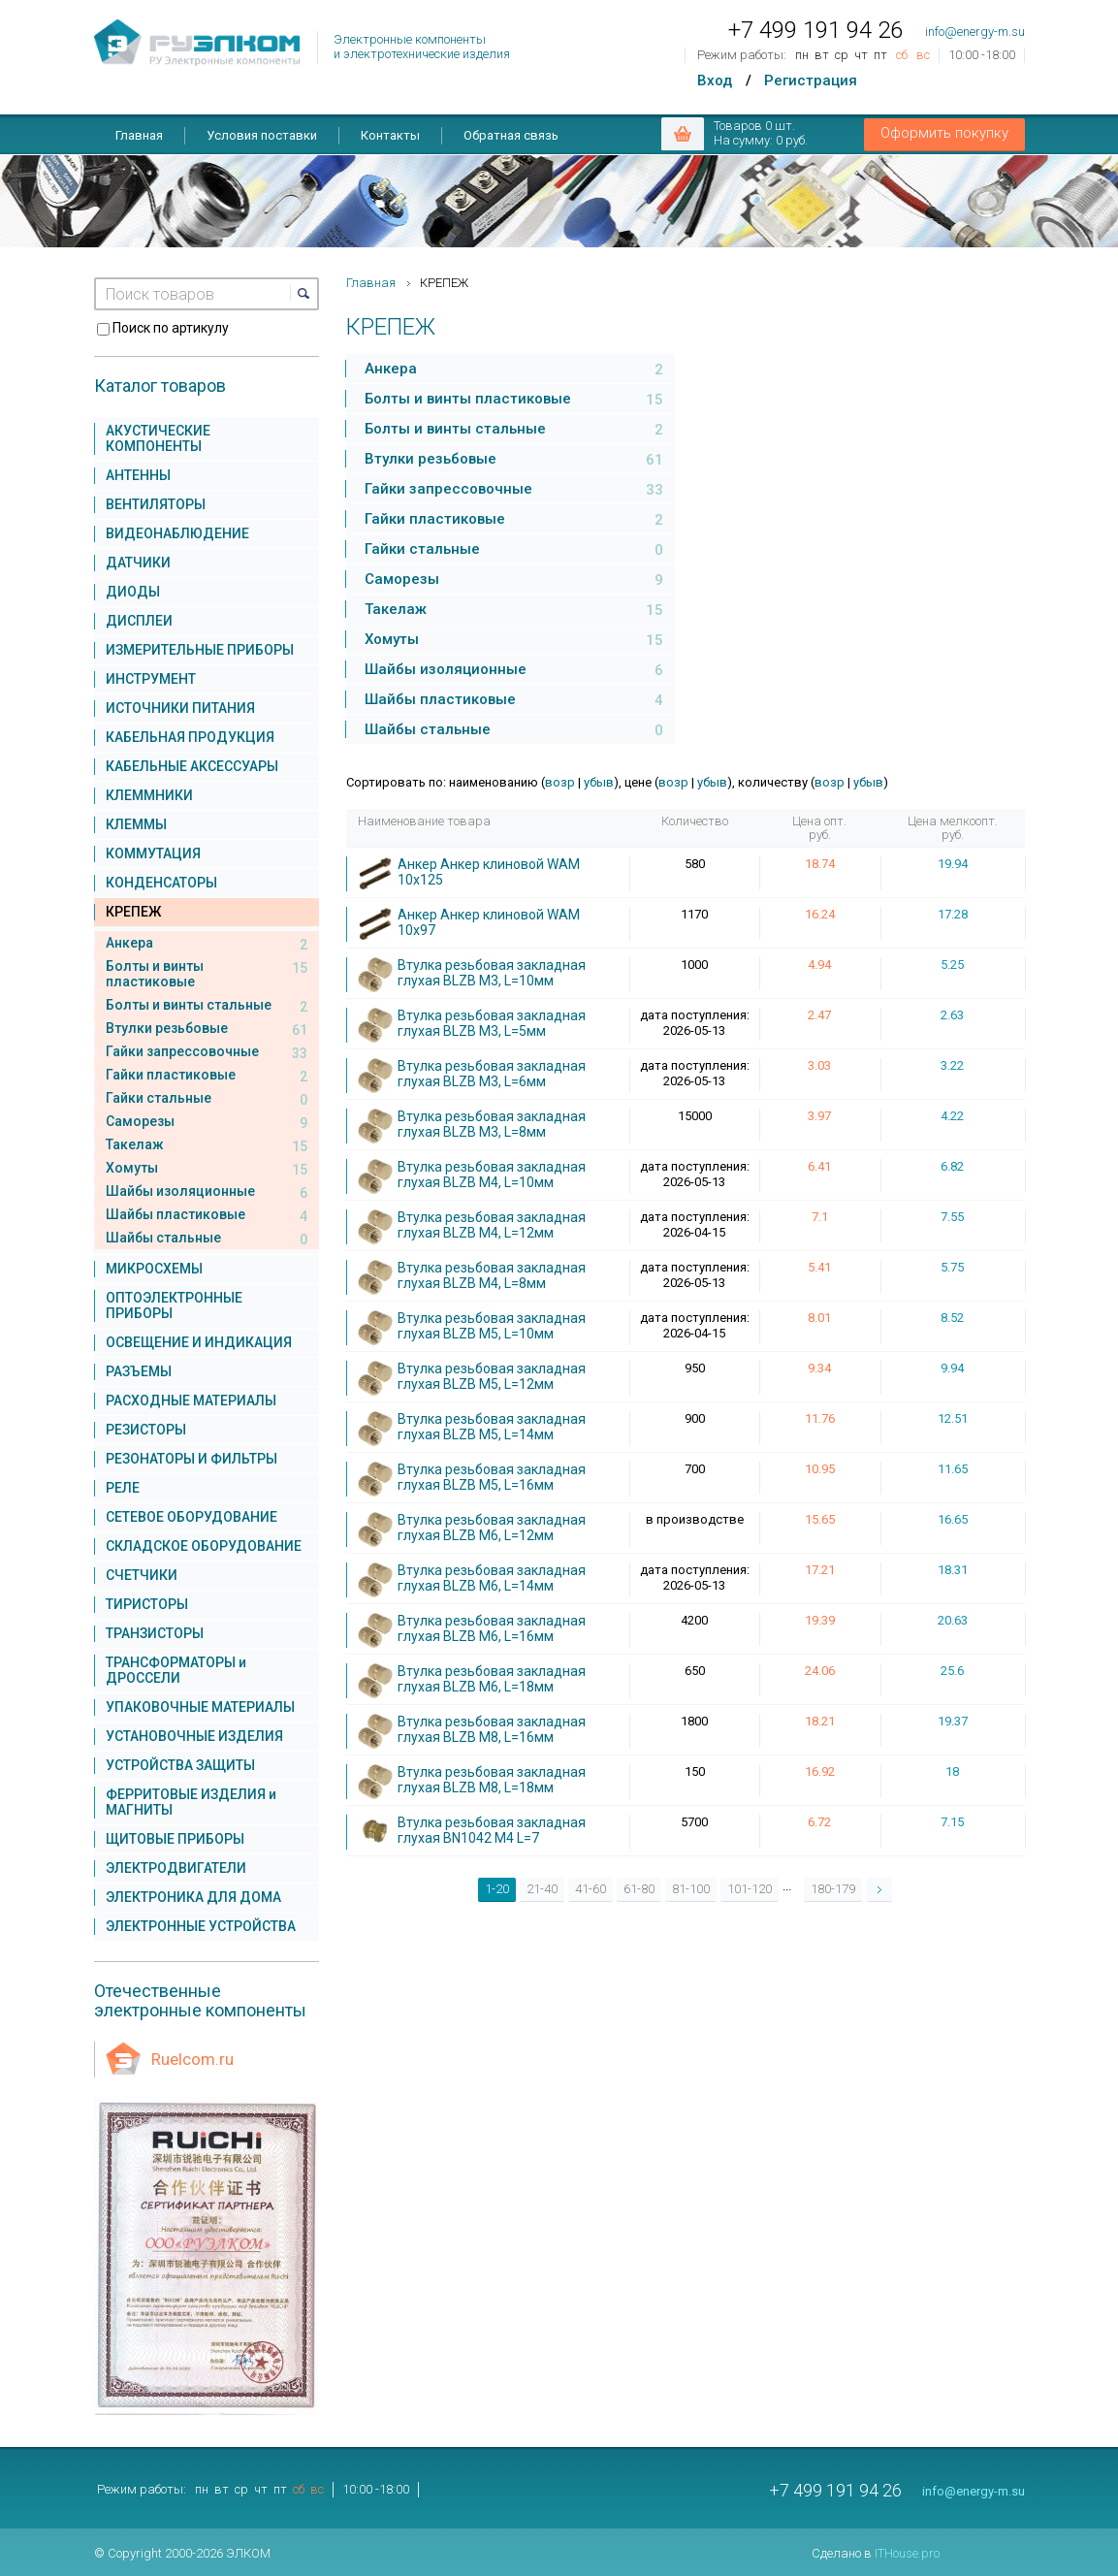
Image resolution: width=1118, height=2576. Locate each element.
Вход (714, 80)
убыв (599, 782)
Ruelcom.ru (192, 2059)
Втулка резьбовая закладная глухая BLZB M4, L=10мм (492, 1174)
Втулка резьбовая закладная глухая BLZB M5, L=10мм (492, 1325)
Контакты (390, 135)
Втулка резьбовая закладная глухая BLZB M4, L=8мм (492, 1275)
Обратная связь (511, 135)
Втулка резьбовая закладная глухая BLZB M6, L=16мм (492, 1628)
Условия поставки (262, 135)
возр (560, 782)
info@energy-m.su (975, 31)
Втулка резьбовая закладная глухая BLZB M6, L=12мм (492, 1527)
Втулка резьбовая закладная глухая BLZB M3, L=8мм (492, 1124)
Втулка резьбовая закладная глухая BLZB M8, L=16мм (492, 1729)
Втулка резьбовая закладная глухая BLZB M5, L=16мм (492, 1477)
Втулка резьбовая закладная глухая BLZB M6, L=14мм (492, 1578)
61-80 (639, 1889)
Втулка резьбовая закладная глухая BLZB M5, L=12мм (492, 1376)
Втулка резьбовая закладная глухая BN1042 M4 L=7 (492, 1830)
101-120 (749, 1889)
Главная (139, 135)
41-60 (590, 1889)
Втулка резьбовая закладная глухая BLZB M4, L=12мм (492, 1224)
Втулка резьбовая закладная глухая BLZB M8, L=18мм (492, 1779)
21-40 (542, 1889)
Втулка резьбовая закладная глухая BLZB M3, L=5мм (492, 1023)
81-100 (691, 1889)
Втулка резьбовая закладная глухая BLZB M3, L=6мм (492, 1073)
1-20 (497, 1889)
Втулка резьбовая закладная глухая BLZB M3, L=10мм (492, 972)
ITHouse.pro (907, 2553)
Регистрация (810, 80)
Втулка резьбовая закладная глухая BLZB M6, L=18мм (492, 1678)
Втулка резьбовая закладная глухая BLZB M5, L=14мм (492, 1426)
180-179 (833, 1889)
